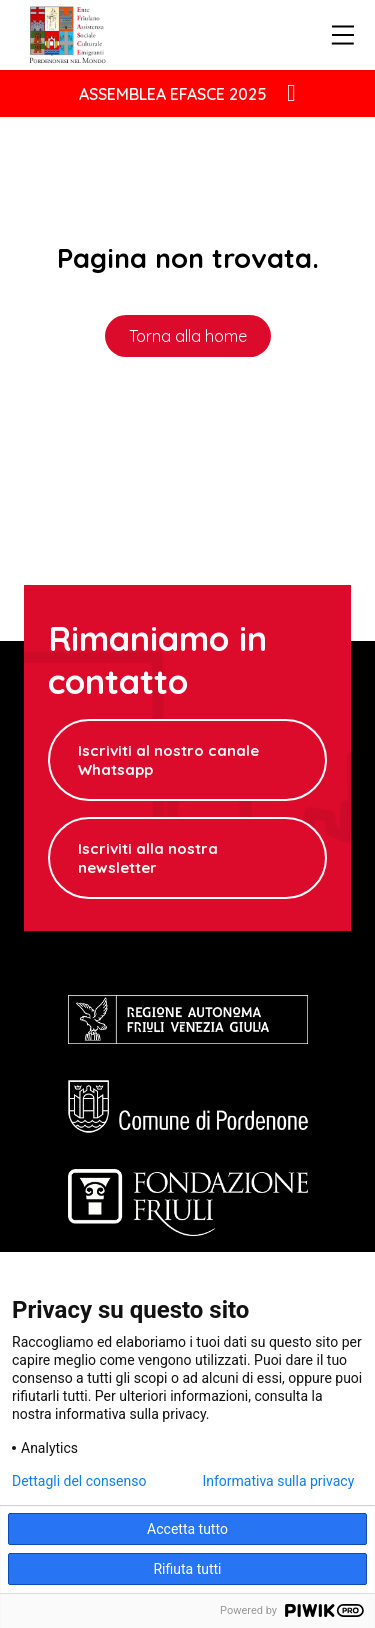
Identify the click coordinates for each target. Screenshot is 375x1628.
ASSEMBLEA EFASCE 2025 (173, 94)
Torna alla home (188, 336)
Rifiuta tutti (187, 1569)
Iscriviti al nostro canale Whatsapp (168, 760)
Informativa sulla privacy (278, 1481)
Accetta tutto (187, 1529)
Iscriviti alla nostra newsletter (148, 858)
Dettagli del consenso (79, 1481)
